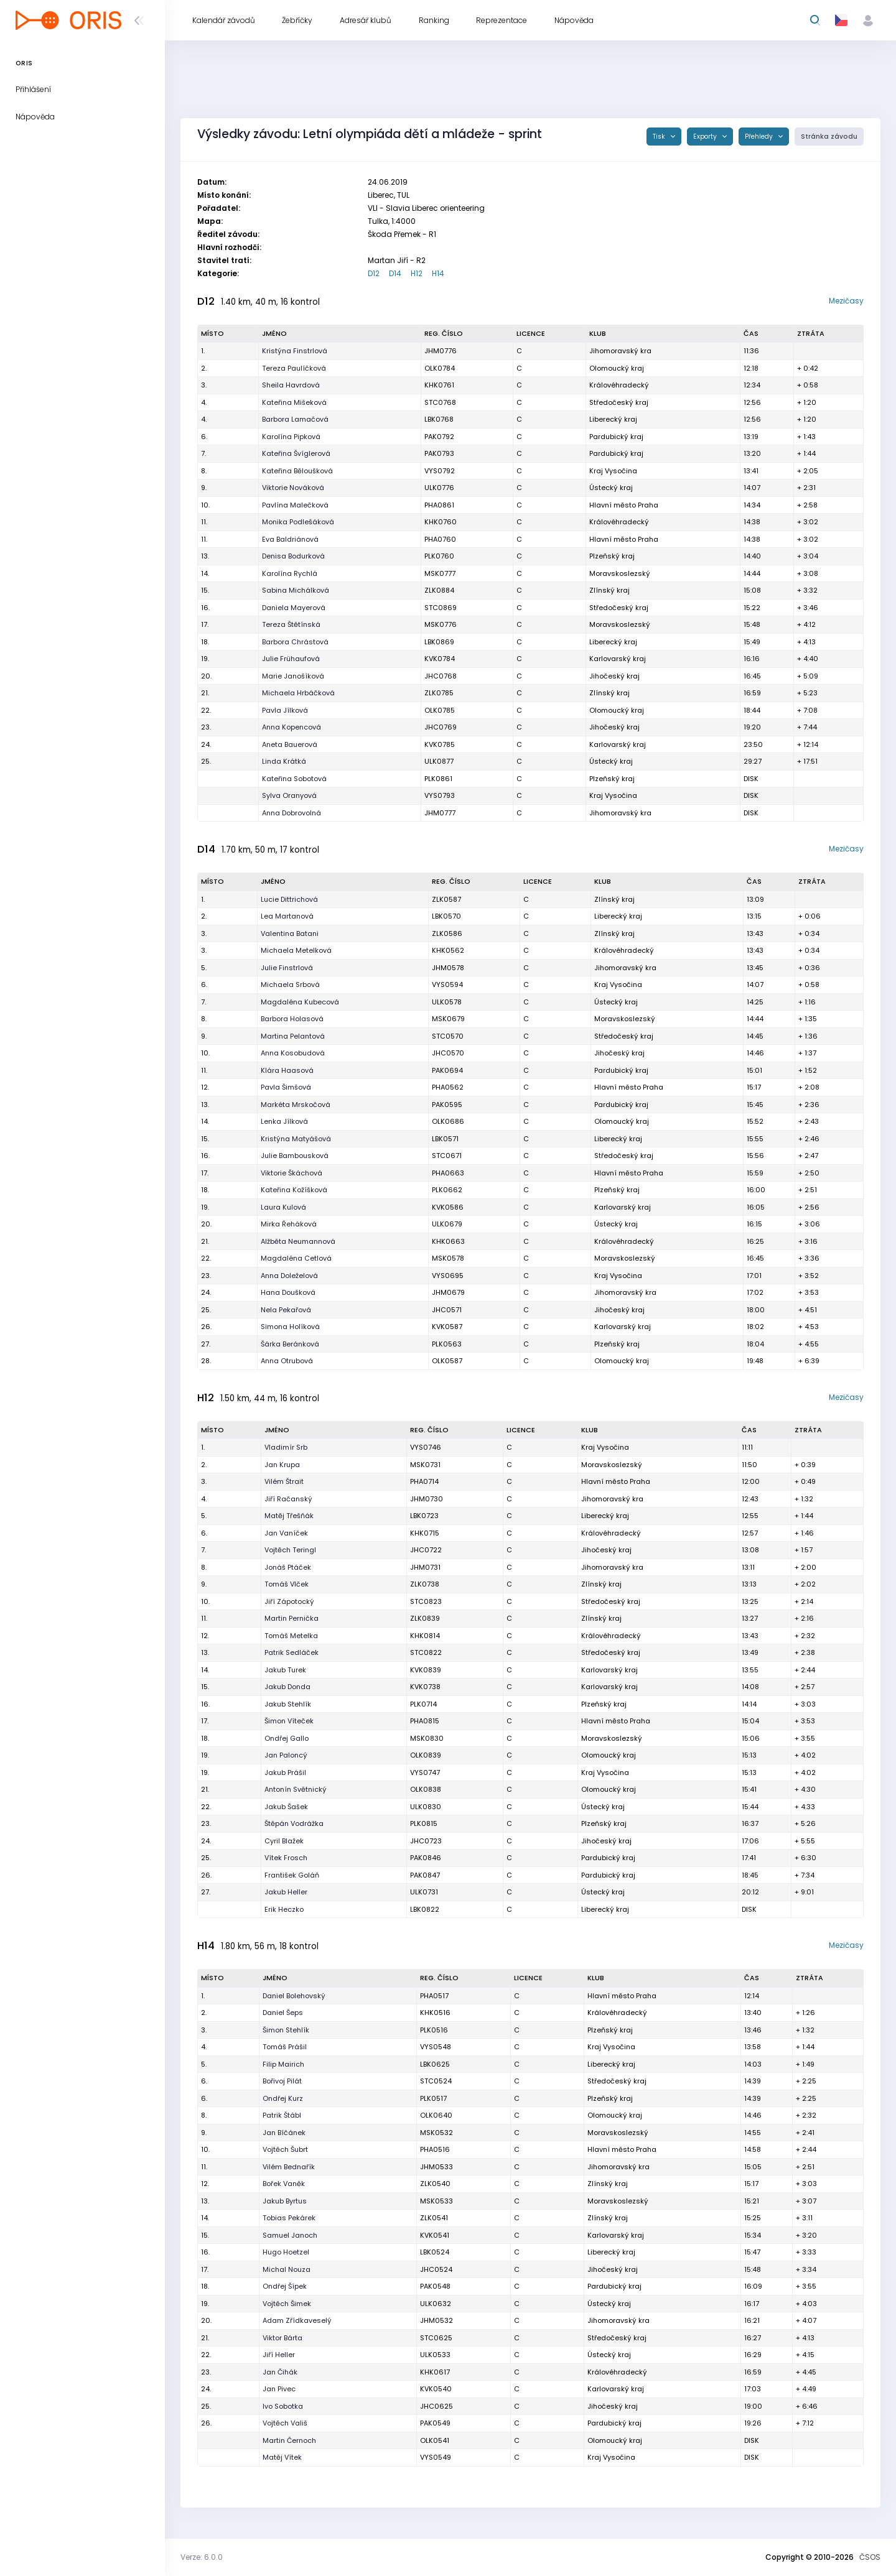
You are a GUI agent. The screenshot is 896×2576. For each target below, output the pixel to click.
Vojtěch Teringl (290, 1550)
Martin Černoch (289, 2440)
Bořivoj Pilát (282, 2081)
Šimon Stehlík (286, 2030)
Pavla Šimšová (286, 1087)
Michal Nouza (286, 2269)
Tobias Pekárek (289, 2218)
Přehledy (760, 136)
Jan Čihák (280, 2372)
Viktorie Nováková (293, 488)
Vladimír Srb (285, 1447)
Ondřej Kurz (283, 2098)
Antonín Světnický (295, 1789)
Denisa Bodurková (293, 556)
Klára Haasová (287, 1070)
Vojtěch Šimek (287, 2304)
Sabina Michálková (295, 590)
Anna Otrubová (287, 1361)
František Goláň (291, 1875)
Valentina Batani (290, 933)
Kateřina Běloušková (297, 471)
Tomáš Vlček (286, 1584)
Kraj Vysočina (613, 471)
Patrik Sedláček (291, 1652)
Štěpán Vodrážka (294, 1823)
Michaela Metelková (296, 950)
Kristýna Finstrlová (294, 351)
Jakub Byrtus (285, 2201)
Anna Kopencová (291, 727)
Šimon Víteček (289, 1721)
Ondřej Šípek (285, 2286)
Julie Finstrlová (287, 968)
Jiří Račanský (288, 1499)
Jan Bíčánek (284, 2133)
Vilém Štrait (284, 1481)
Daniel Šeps (283, 2013)
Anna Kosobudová (293, 1053)
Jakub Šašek (286, 1807)
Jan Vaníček (286, 1533)
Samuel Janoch (290, 2235)
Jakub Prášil (285, 1772)
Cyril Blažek (284, 1841)
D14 (395, 273)
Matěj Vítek (282, 2457)
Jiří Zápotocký (289, 1601)
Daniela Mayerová (293, 608)
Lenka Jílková (284, 1121)
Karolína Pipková (291, 437)
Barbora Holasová (292, 1019)
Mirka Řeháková (289, 1224)
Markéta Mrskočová (295, 1105)
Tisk (660, 136)
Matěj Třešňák (289, 1516)
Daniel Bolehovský (294, 1996)
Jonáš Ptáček (287, 1567)
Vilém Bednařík (289, 2167)
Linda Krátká (284, 761)
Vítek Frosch (285, 1858)
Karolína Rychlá (289, 573)
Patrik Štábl (282, 2115)
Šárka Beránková (290, 1344)
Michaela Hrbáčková (298, 693)
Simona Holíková (290, 1327)
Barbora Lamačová (295, 419)
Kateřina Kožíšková (294, 1190)
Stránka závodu (829, 136)
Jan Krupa (282, 1465)
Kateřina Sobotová (294, 779)
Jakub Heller (285, 1892)
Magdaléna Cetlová (296, 1258)
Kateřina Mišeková (294, 402)
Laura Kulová (283, 1207)
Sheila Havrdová (291, 385)
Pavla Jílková (285, 710)
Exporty (706, 136)
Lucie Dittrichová (289, 899)
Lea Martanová (287, 916)
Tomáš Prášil (285, 2047)
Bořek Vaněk (284, 2184)
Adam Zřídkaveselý (297, 2320)
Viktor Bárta (282, 2338)
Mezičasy (846, 300)
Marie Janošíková (293, 676)
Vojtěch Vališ (285, 2423)
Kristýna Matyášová (296, 1139)
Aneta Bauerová (289, 744)
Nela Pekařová (286, 1310)
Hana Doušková (288, 1292)
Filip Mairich (283, 2064)
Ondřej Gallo (286, 1738)
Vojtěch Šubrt (285, 2149)
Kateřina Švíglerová (296, 453)
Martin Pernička (291, 1618)
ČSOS (869, 2557)
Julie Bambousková (295, 1156)
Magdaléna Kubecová (300, 1002)
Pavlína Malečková (295, 505)
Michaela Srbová (290, 984)
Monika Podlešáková (298, 522)
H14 (438, 273)
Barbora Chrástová (295, 642)
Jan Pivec (279, 2389)
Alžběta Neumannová (298, 1241)
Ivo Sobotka (283, 2406)
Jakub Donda (287, 1687)
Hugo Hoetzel (286, 2252)
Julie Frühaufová (291, 659)
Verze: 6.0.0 (201, 2557)
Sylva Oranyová (289, 795)
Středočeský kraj (618, 402)
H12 (416, 273)
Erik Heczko (284, 1909)
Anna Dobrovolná (291, 813)
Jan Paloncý (285, 1755)
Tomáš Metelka (291, 1636)
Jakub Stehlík (287, 1704)
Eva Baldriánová (290, 539)
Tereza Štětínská (291, 624)
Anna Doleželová (289, 1276)
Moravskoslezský (619, 573)
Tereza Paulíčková (294, 368)
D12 (374, 273)
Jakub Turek (285, 1670)
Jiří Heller (279, 2355)
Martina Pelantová (293, 1036)
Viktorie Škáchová (291, 1173)
